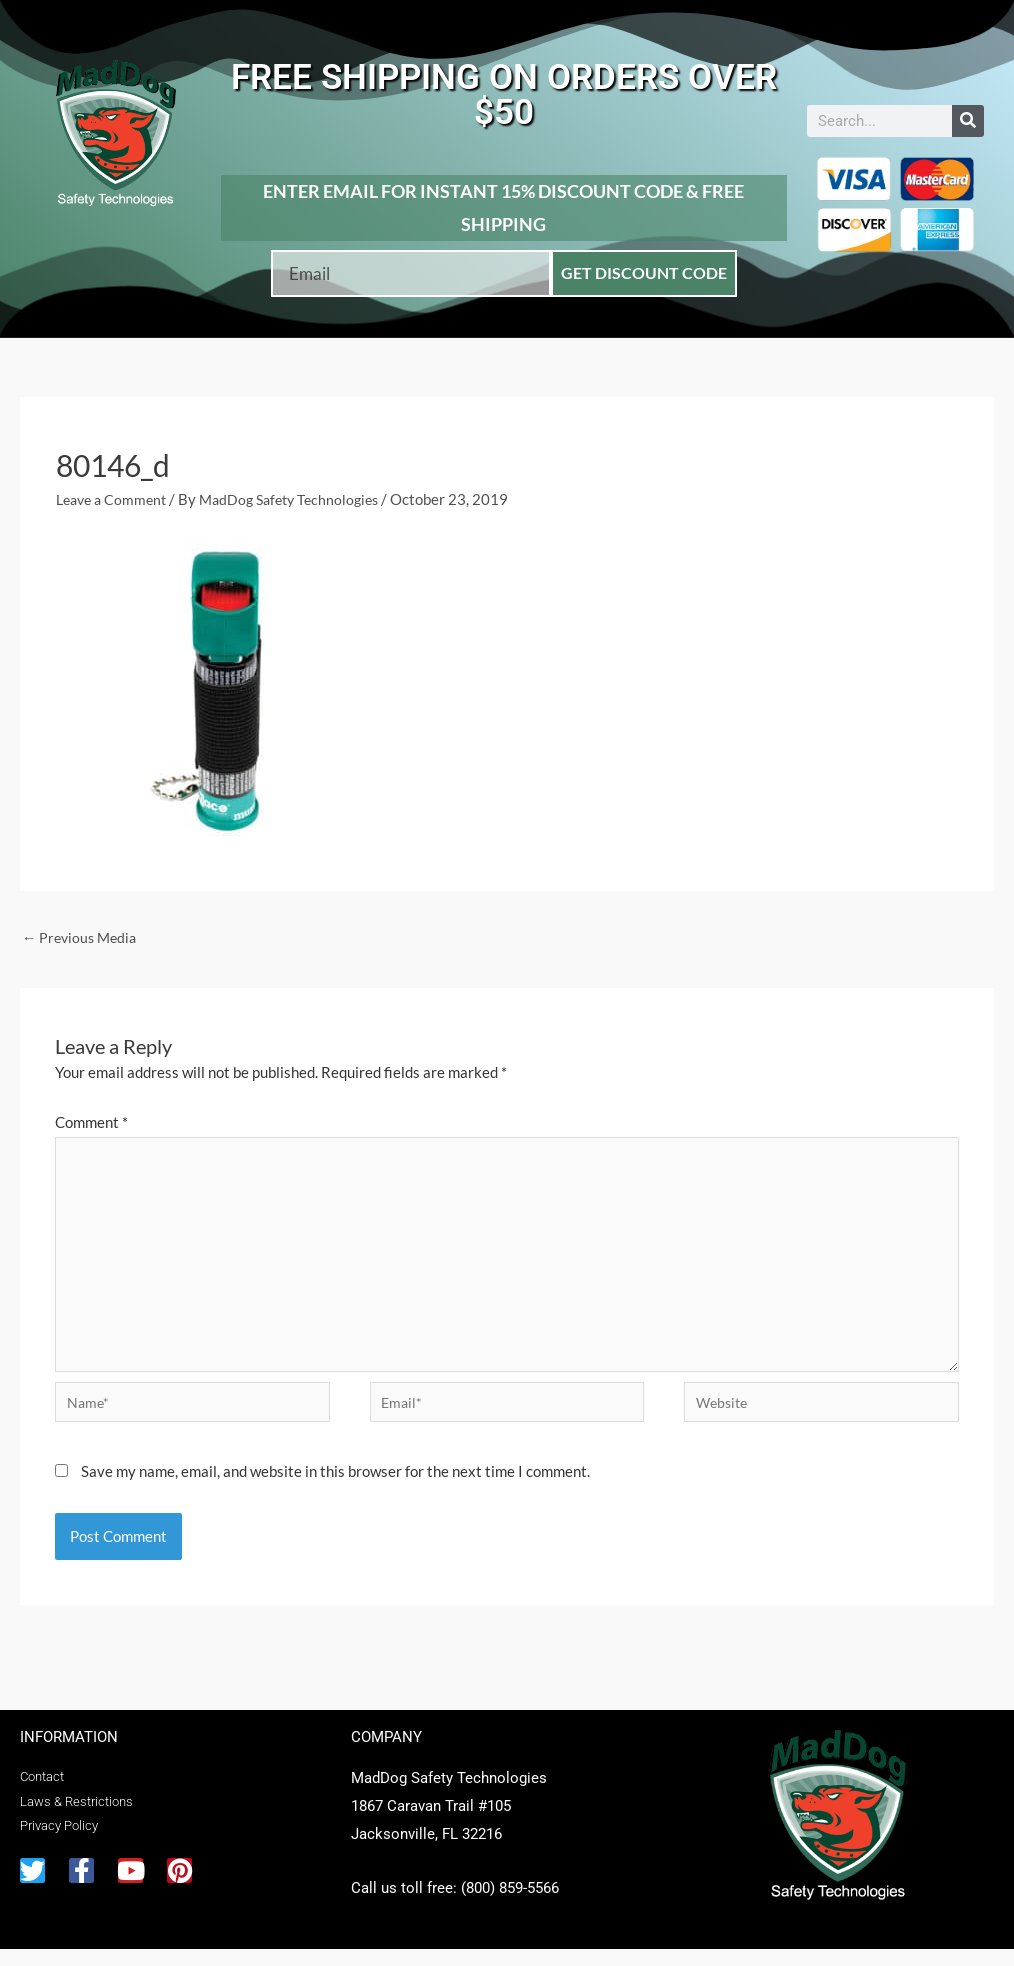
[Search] (968, 121)
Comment (91, 1124)
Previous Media (82, 938)
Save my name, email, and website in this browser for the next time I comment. (335, 1488)
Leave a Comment (115, 499)
